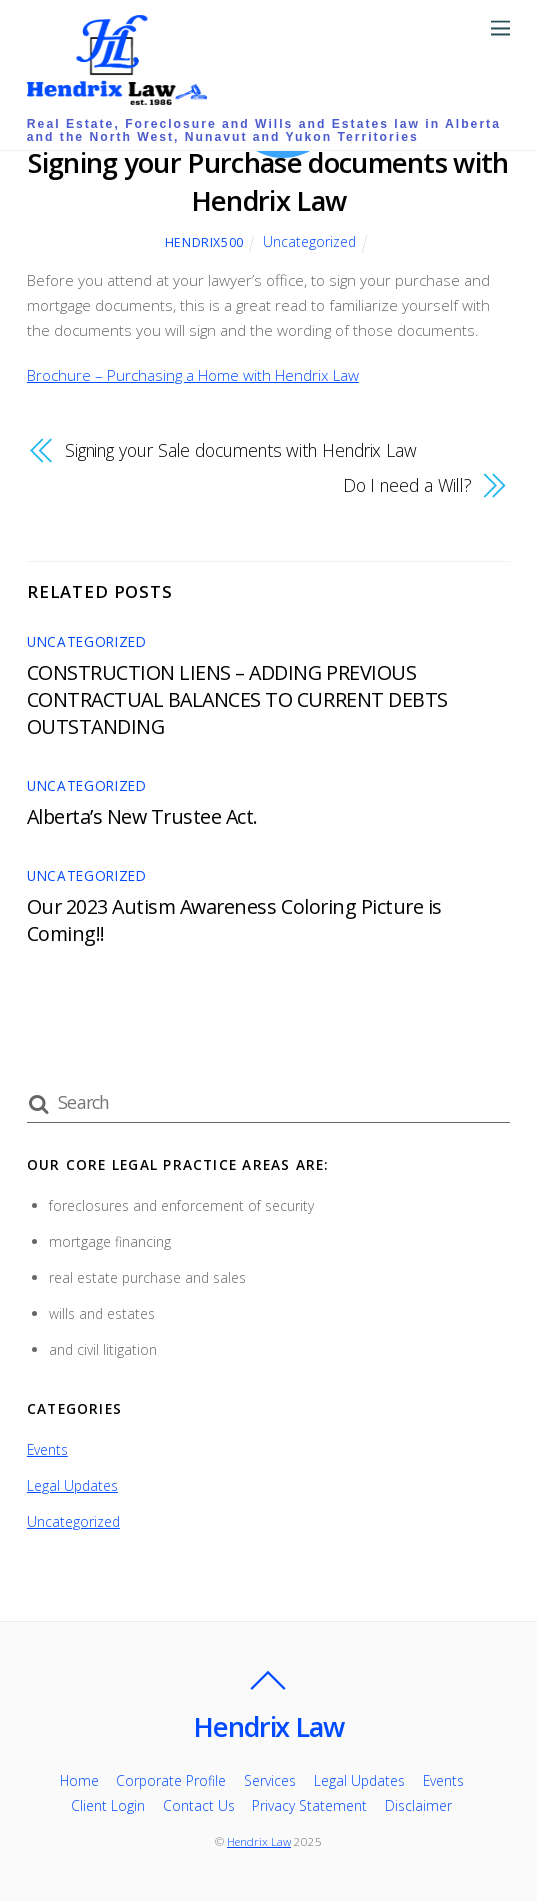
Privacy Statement (309, 1805)
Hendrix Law (259, 1841)
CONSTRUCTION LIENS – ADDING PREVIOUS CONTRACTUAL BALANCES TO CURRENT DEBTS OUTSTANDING (237, 699)
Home (79, 1780)
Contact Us (199, 1805)
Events (47, 1449)
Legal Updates (72, 1485)
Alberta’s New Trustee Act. (142, 816)
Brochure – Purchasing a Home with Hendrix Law (193, 375)
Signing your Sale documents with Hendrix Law (241, 450)
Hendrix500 (204, 242)
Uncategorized (309, 241)
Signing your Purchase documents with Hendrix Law (268, 181)
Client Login (108, 1805)
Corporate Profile (171, 1780)
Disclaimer (418, 1805)
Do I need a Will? (408, 485)
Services (270, 1780)
